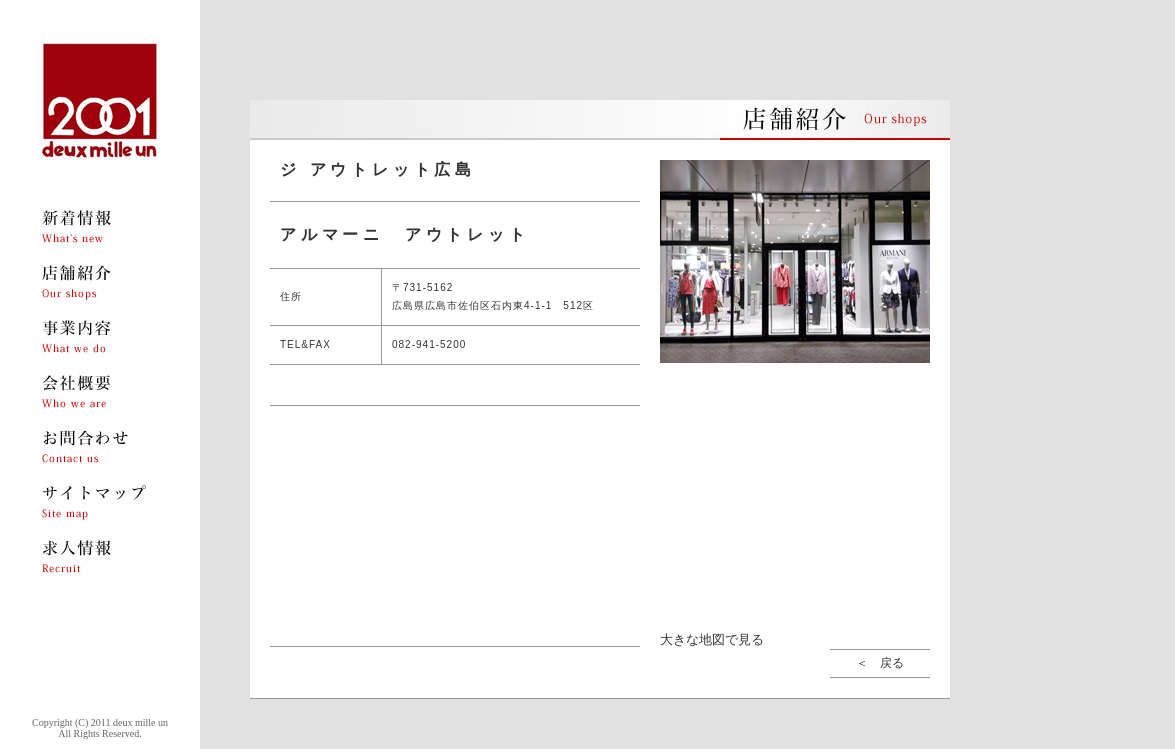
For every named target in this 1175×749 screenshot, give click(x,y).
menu (100, 227)
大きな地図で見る (712, 639)
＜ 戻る (880, 663)
